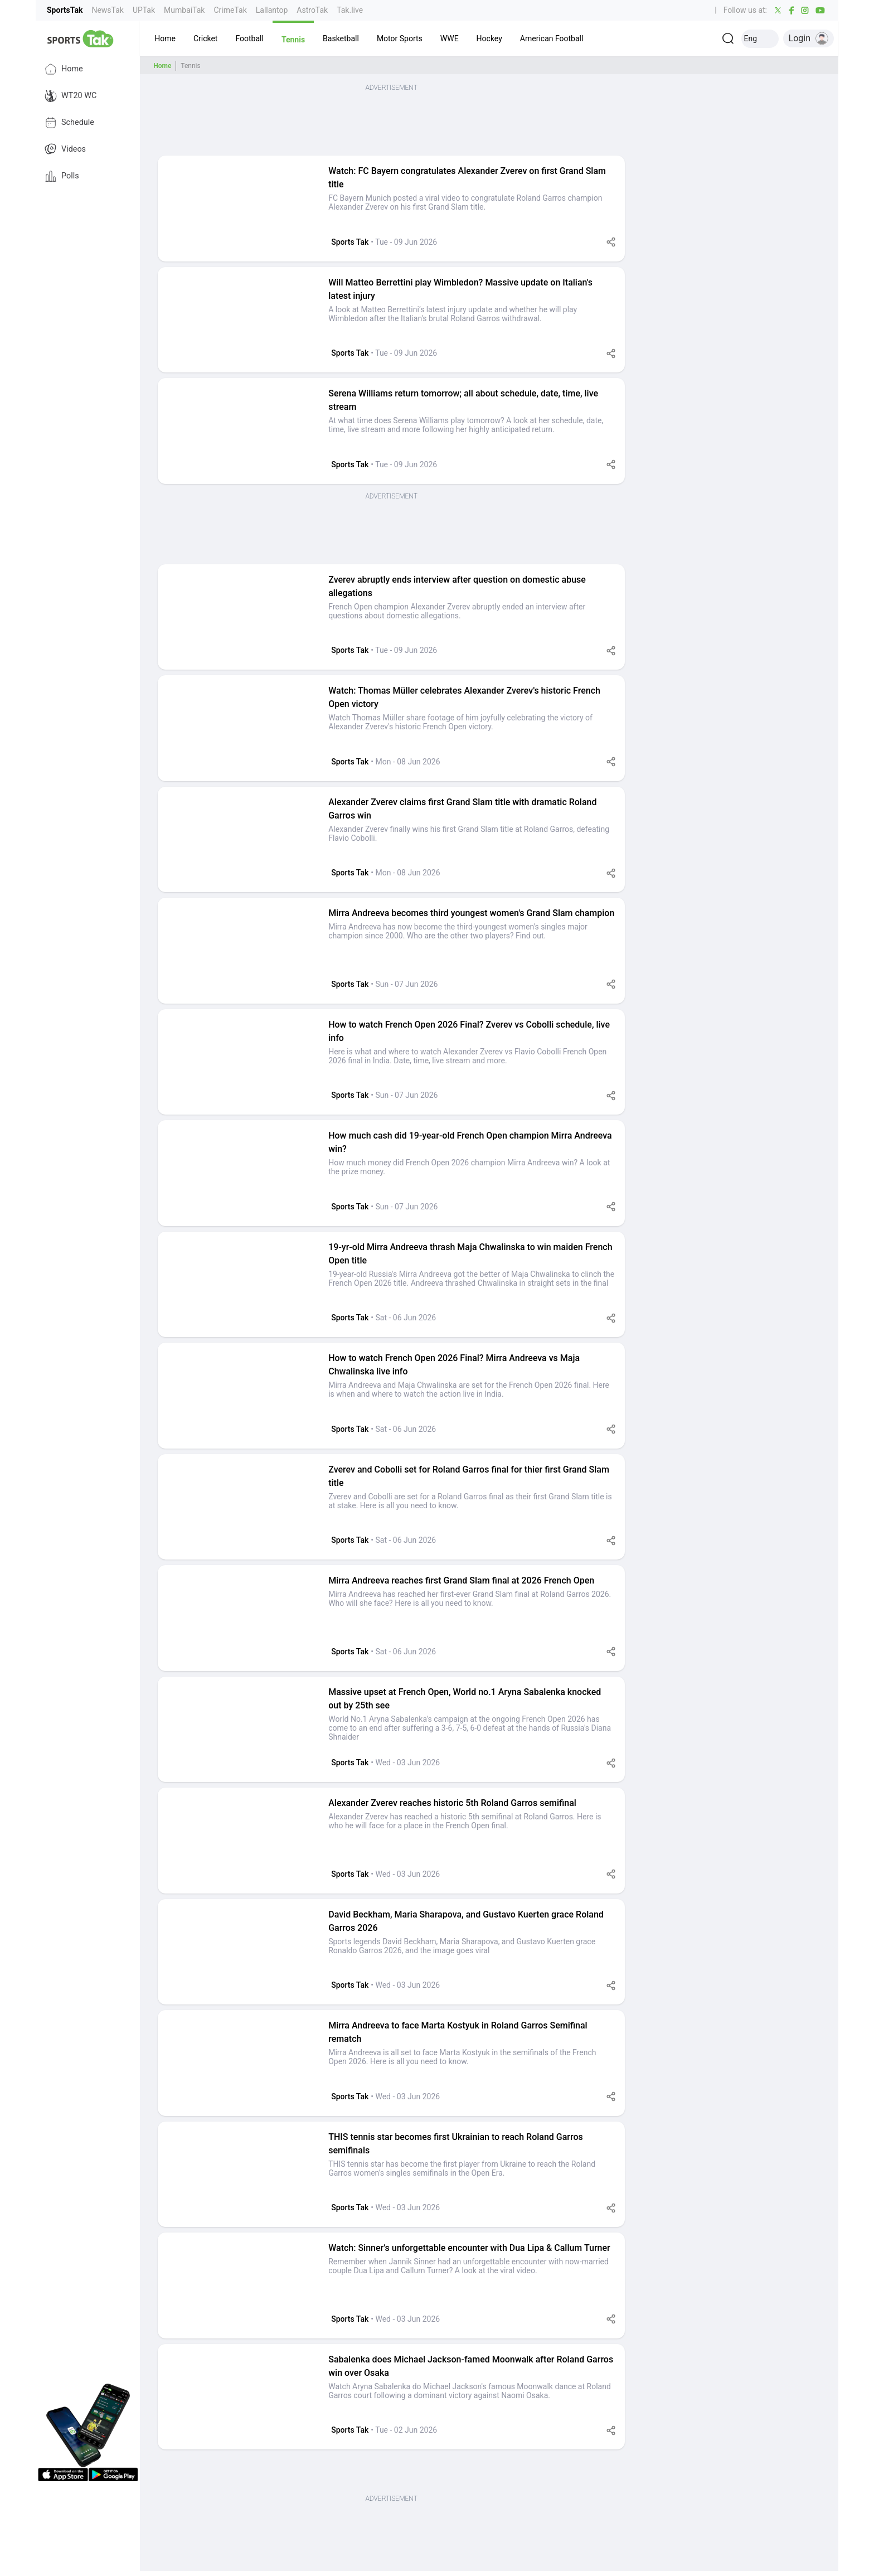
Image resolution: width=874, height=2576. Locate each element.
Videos (65, 149)
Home (64, 69)
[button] (164, 38)
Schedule (69, 123)
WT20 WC (70, 96)
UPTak (144, 10)
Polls (62, 176)
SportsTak (64, 10)
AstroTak (312, 10)
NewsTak (107, 10)
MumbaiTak (184, 10)
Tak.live (350, 10)
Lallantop (272, 10)
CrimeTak (229, 10)
